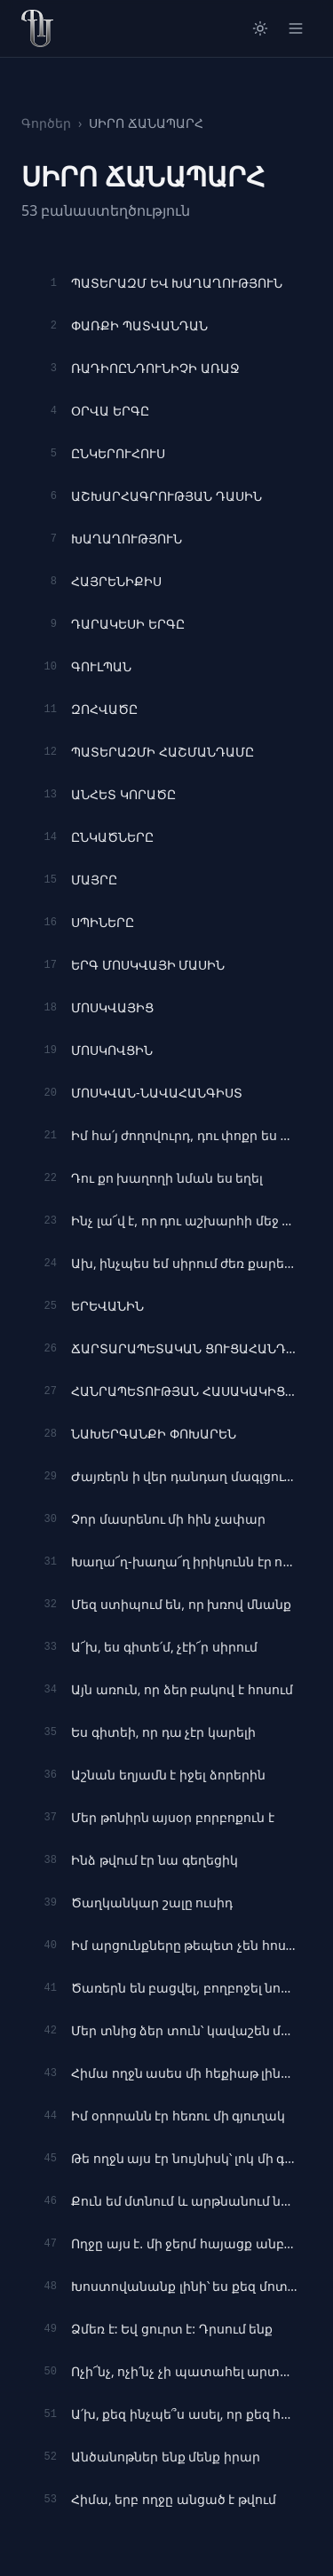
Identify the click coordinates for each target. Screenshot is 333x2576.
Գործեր (46, 123)
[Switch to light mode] (260, 28)
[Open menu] (296, 28)
